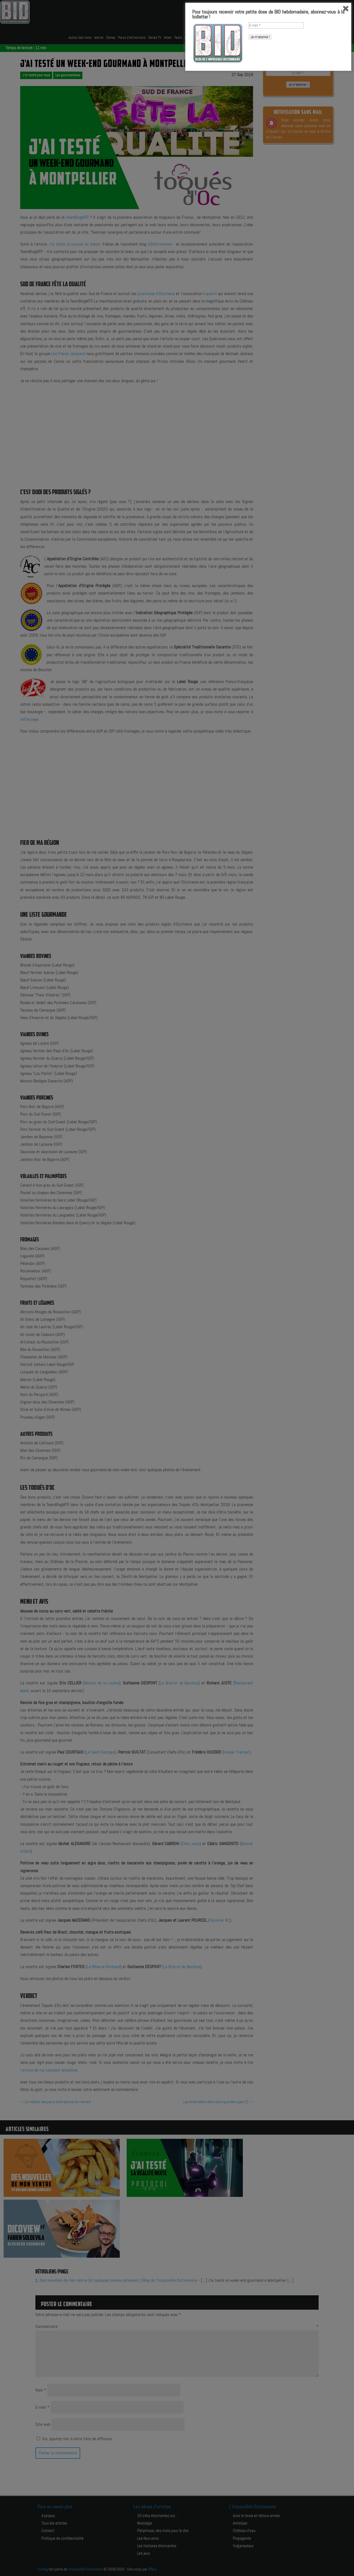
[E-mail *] (276, 2528)
